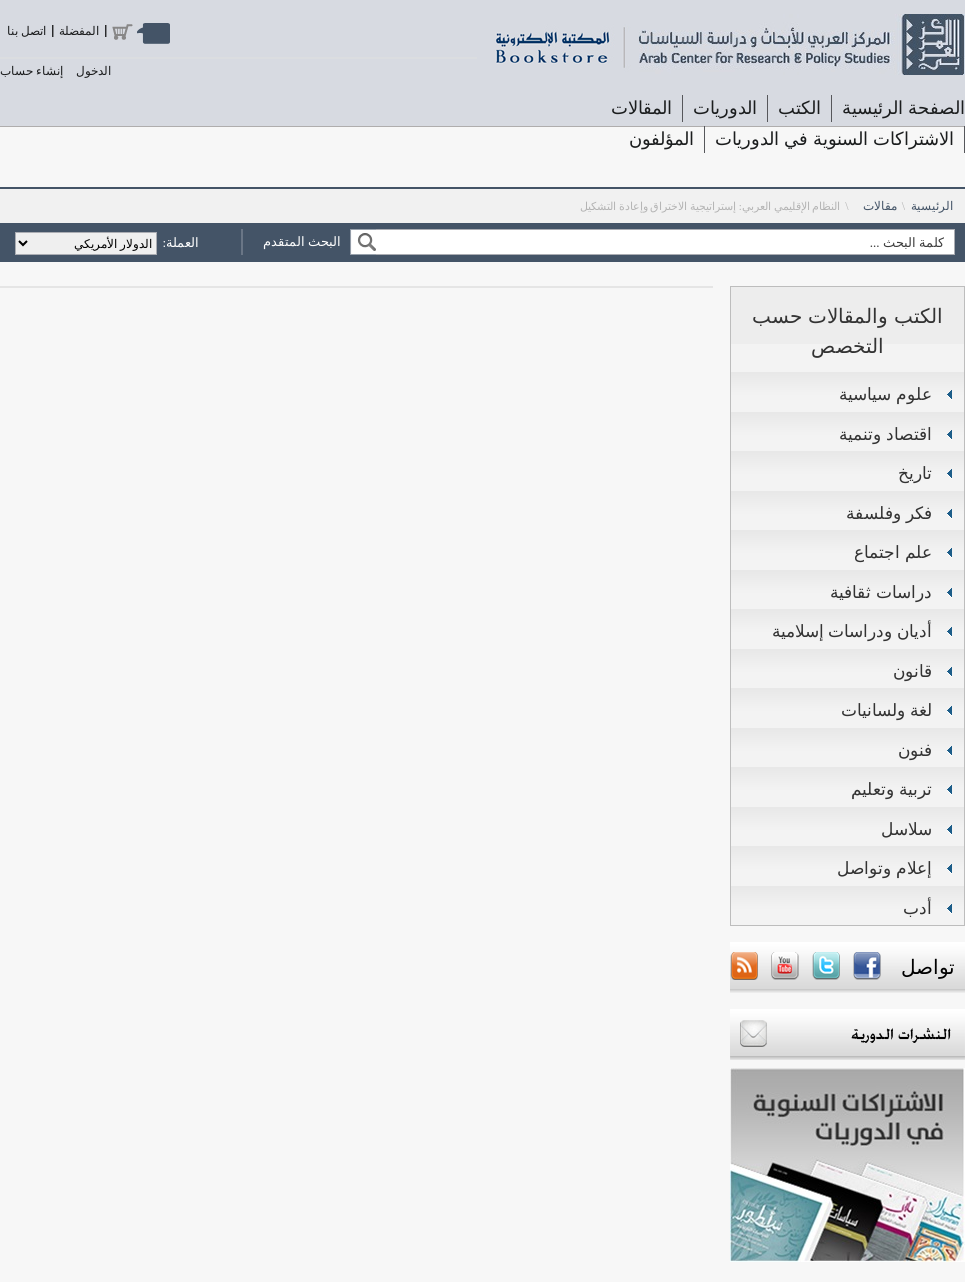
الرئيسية (932, 206)
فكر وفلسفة (889, 513)
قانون (912, 671)
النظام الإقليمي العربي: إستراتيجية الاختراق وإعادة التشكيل (710, 206)
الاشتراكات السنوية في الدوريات (834, 139)
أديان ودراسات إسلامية (852, 631)
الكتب (799, 108)
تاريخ (915, 473)
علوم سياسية (885, 394)
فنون (915, 750)
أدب (917, 908)
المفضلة (79, 31)
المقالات (641, 108)
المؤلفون (661, 139)
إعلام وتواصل (884, 868)
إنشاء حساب (31, 71)
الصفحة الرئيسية (903, 108)
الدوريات (725, 108)
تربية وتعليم (891, 789)
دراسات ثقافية (881, 592)
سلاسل (906, 829)
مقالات (880, 206)
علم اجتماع (893, 552)
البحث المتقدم (302, 241)
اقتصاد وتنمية (885, 434)
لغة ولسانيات (886, 710)
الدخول (93, 71)
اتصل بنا (26, 31)
